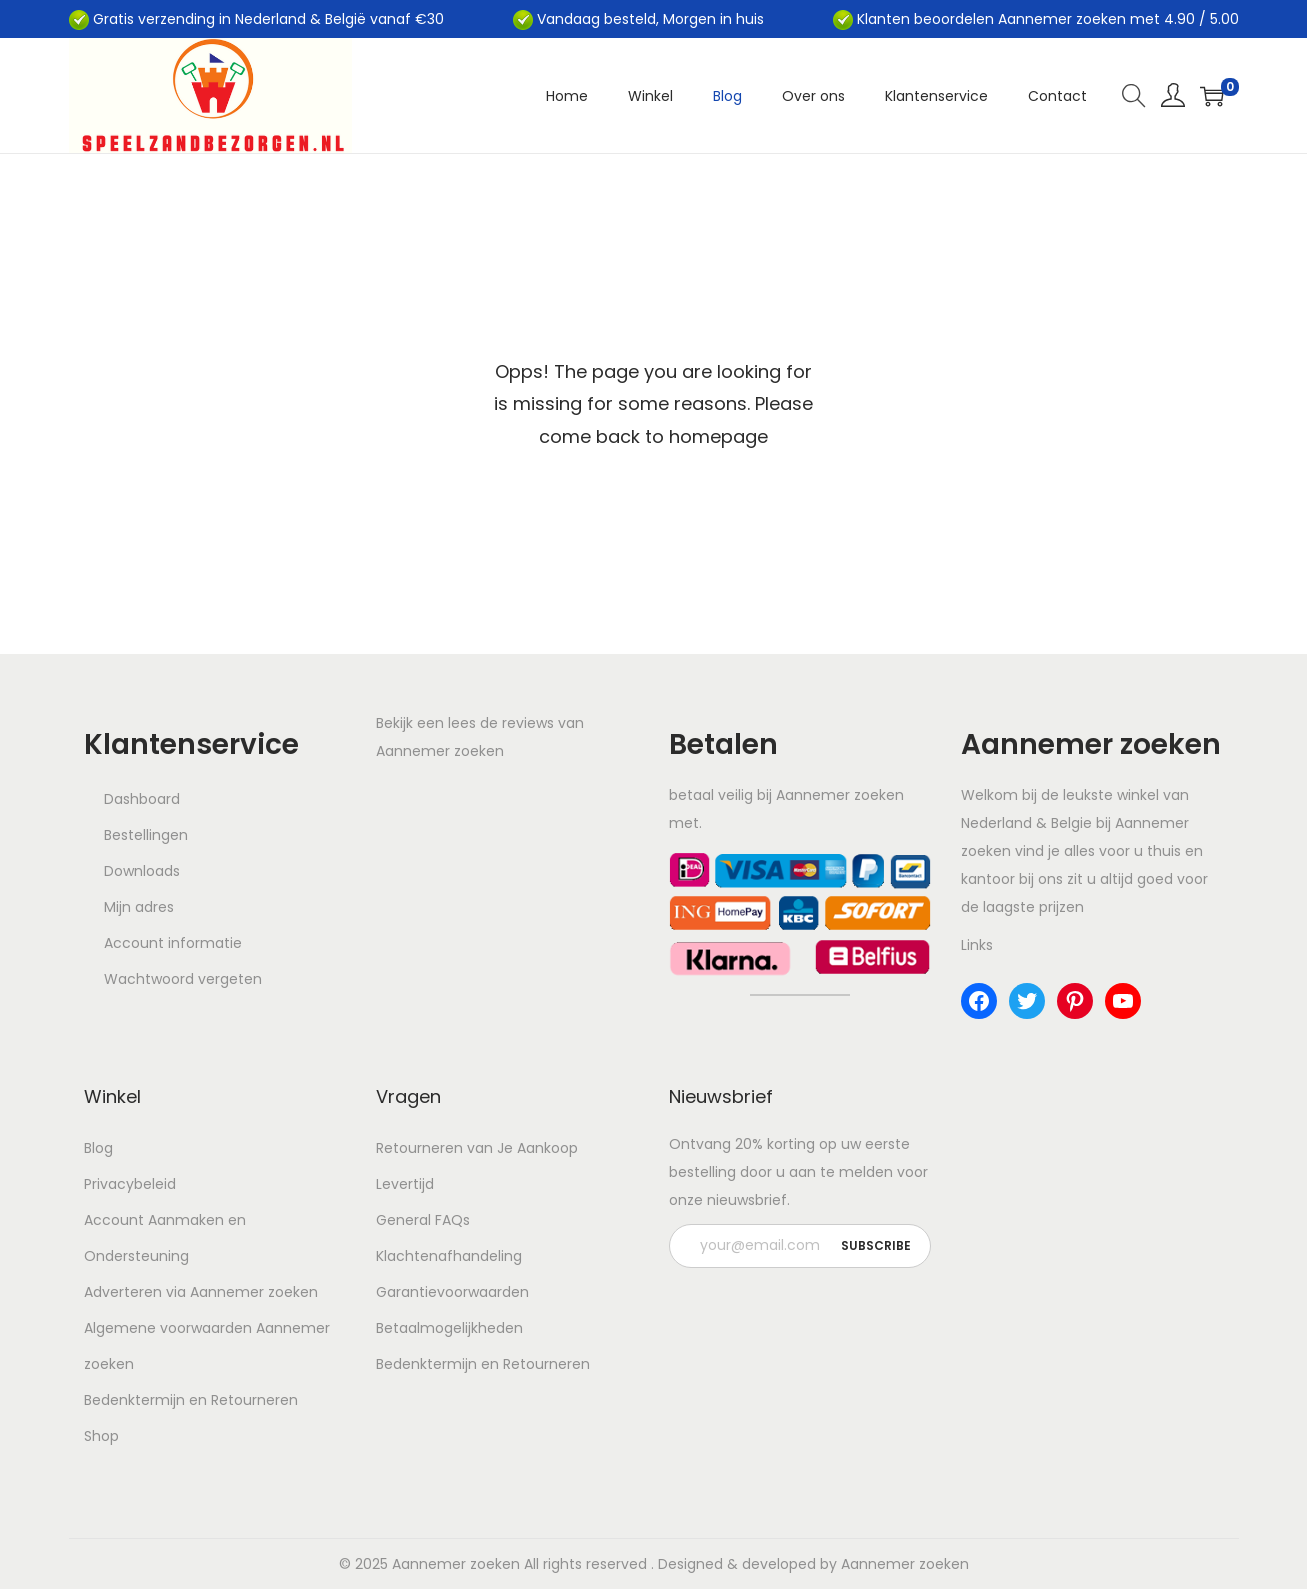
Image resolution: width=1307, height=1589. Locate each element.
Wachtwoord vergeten (183, 979)
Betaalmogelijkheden (449, 1328)
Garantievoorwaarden (452, 1292)
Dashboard (142, 799)
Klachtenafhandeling (449, 1256)
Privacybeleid (130, 1184)
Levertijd (405, 1184)
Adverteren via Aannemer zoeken (201, 1292)
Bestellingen (146, 835)
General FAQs (423, 1220)
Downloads (142, 871)
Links (977, 945)
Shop (101, 1436)
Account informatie (173, 943)
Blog (98, 1148)
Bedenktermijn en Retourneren (191, 1400)
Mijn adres (139, 907)
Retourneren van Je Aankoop (477, 1148)
